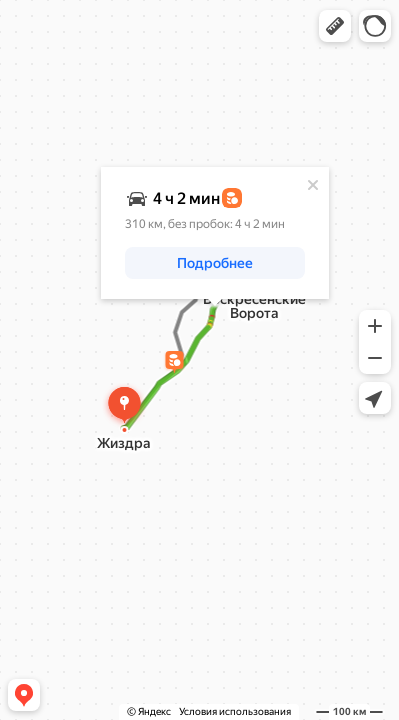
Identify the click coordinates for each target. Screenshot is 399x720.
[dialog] (215, 233)
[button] (335, 26)
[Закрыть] (313, 185)
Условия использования (235, 711)
